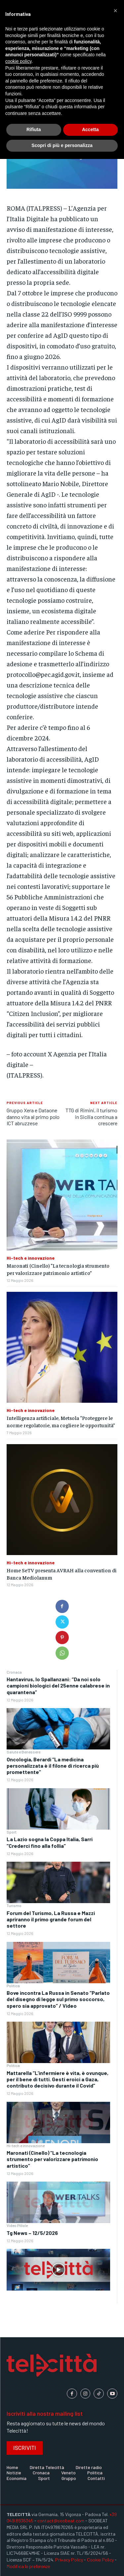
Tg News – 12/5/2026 (32, 2233)
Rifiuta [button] (33, 129)
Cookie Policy (100, 2559)
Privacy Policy (69, 2559)
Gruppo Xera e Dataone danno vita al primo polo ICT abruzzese (33, 1116)
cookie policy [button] (18, 61)
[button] (115, 10)
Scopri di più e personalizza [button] (61, 145)
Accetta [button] (90, 129)
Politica (13, 1985)
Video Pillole (17, 2225)
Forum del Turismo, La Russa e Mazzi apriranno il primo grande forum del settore (51, 1919)
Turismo (14, 1905)
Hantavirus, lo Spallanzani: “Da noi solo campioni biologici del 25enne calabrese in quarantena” (58, 1685)
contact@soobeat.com (60, 2520)
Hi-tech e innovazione (26, 2145)
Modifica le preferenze (28, 2566)
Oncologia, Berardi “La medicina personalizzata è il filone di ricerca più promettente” (53, 1765)
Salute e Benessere (23, 1751)
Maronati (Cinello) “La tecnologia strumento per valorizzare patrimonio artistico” (52, 2158)
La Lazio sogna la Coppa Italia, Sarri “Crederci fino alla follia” (50, 1842)
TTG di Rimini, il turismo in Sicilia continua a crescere (91, 1116)
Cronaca (14, 1672)
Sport (12, 1832)
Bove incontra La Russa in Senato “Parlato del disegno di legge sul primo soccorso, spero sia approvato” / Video (58, 1999)
